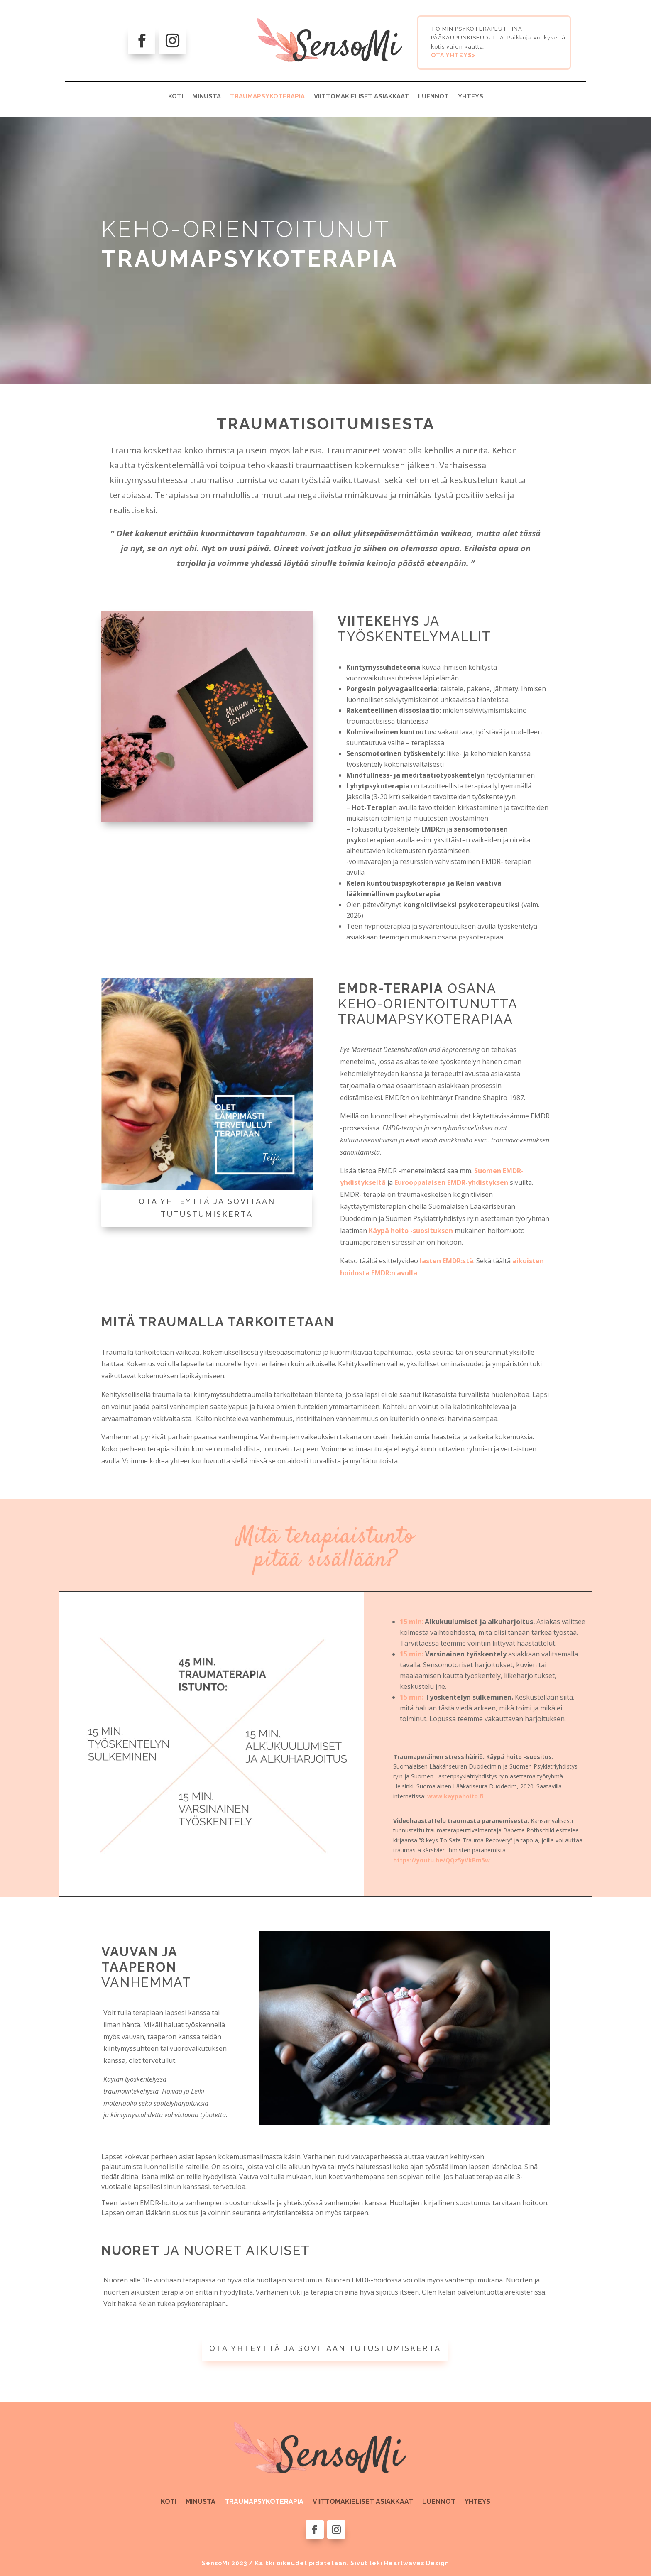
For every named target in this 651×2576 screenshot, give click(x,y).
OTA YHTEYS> (453, 55)
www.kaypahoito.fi (455, 1796)
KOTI (175, 96)
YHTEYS (470, 96)
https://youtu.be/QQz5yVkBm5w (441, 1860)
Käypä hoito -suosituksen (411, 1230)
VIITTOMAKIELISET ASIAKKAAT (361, 96)
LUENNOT (433, 96)
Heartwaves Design (416, 2563)
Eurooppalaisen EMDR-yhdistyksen (451, 1182)
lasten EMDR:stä (446, 1260)
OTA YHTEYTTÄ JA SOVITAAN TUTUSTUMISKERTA (207, 1207)
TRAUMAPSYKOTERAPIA (267, 96)
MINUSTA (206, 96)
